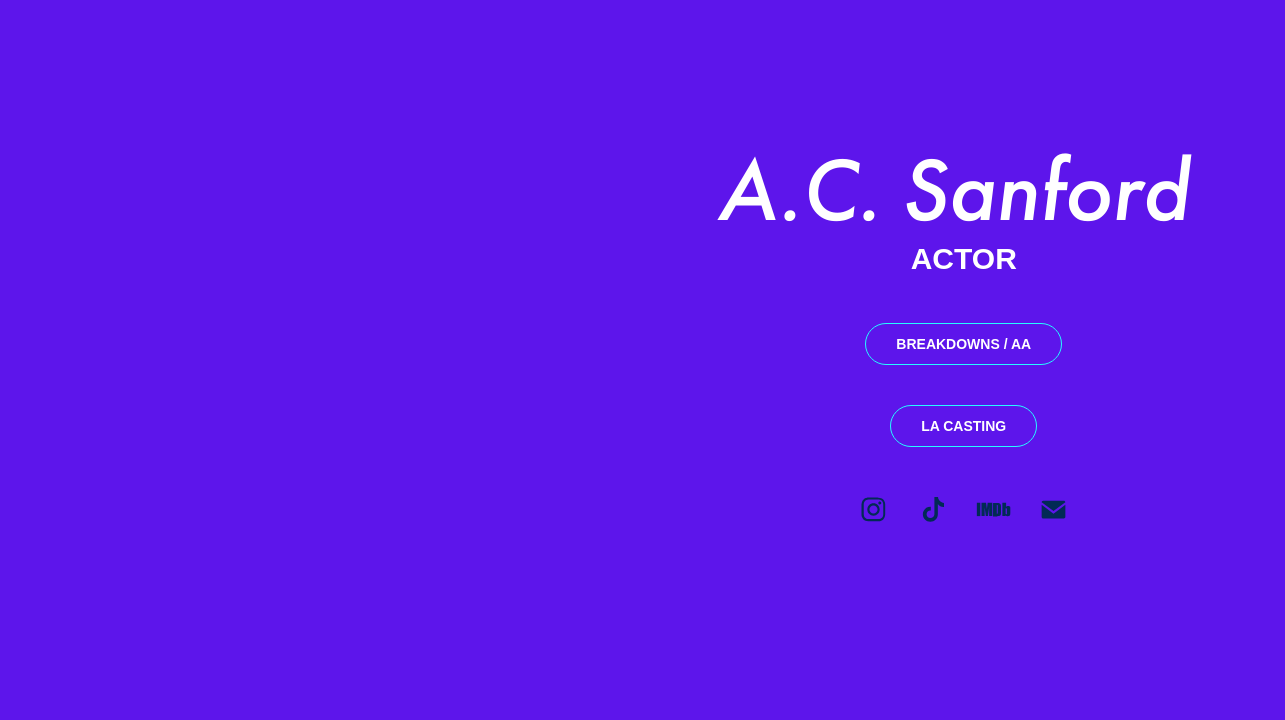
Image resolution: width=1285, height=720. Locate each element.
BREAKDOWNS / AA (963, 344)
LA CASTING (963, 426)
